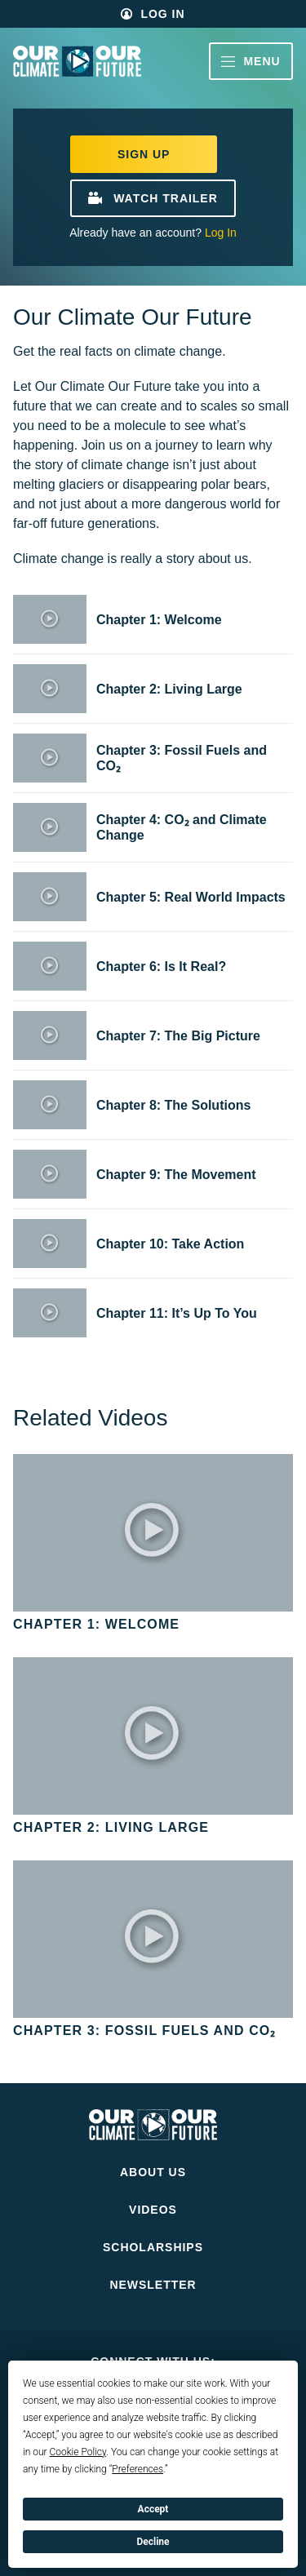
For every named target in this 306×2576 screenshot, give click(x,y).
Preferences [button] (137, 2469)
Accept (153, 2509)
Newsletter (152, 2284)
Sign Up (144, 154)
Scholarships (153, 2247)
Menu (250, 61)
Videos (153, 2209)
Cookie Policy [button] (78, 2452)
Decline (152, 2541)
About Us (153, 2172)
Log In (162, 14)
